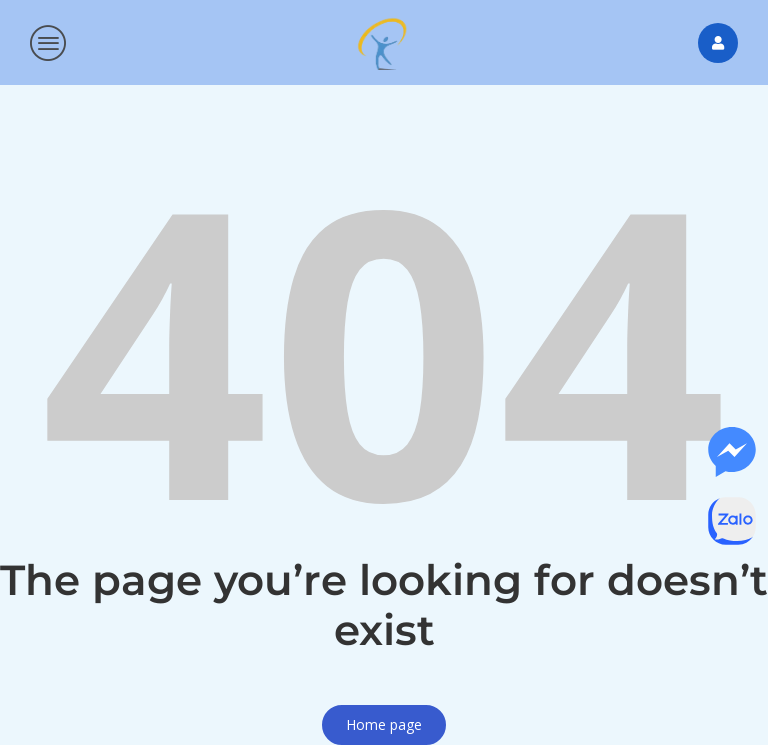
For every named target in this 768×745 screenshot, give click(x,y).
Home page (384, 724)
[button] (49, 43)
